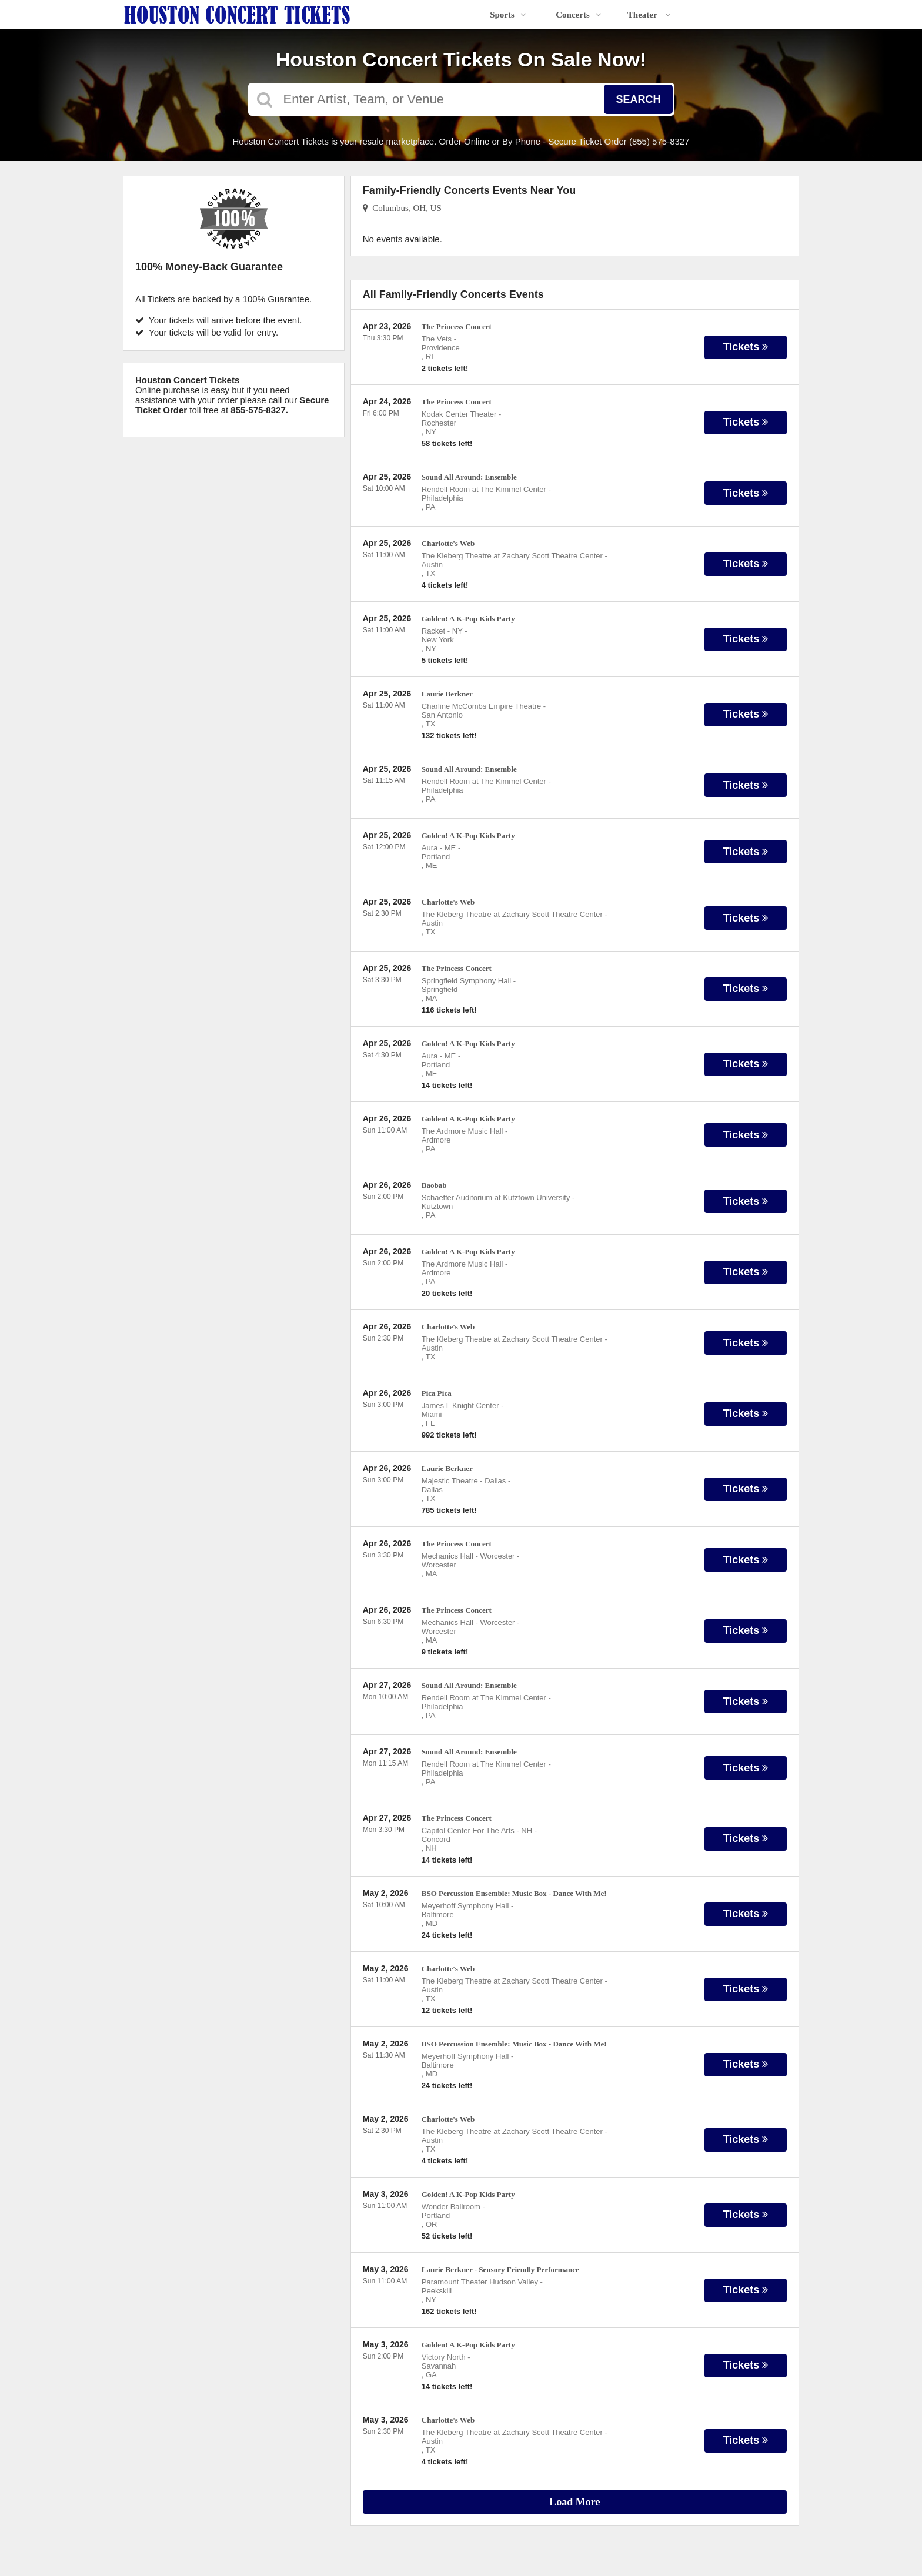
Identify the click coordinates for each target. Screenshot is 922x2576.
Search (638, 99)
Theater (649, 14)
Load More (574, 2502)
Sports (508, 14)
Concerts (578, 14)
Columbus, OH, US (402, 208)
